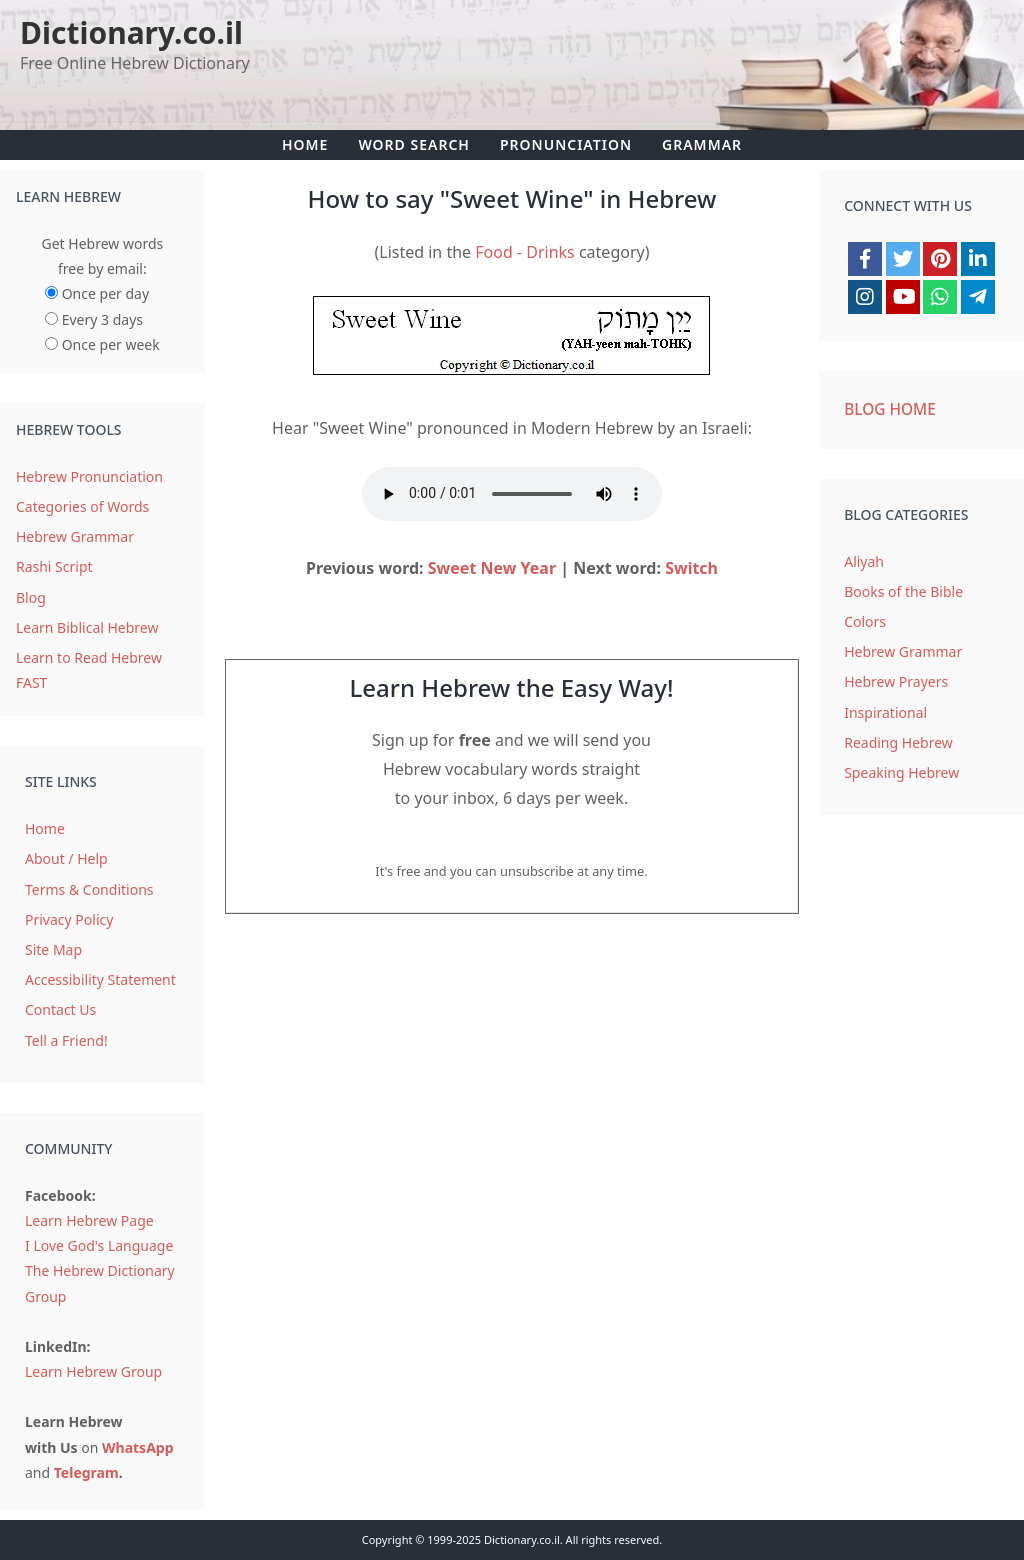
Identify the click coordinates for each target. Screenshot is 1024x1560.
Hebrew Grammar (75, 536)
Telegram (86, 1472)
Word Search (414, 144)
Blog (31, 597)
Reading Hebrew (898, 742)
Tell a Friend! (66, 1040)
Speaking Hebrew (901, 772)
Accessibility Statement (100, 979)
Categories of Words (82, 506)
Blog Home (890, 409)
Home (305, 144)
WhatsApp (138, 1447)
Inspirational (885, 712)
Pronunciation (566, 144)
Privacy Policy (69, 919)
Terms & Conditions (89, 889)
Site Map (53, 949)
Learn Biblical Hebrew (87, 627)
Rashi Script (54, 566)
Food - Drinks (525, 252)
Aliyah (864, 561)
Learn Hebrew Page (89, 1220)
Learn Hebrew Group (93, 1371)
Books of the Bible (903, 591)
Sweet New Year (492, 568)
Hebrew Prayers (896, 681)
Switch (691, 568)
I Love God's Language (99, 1245)
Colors (865, 621)
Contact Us (60, 1009)
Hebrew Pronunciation (89, 476)
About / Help (66, 858)
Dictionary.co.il (131, 32)
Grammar (702, 144)
